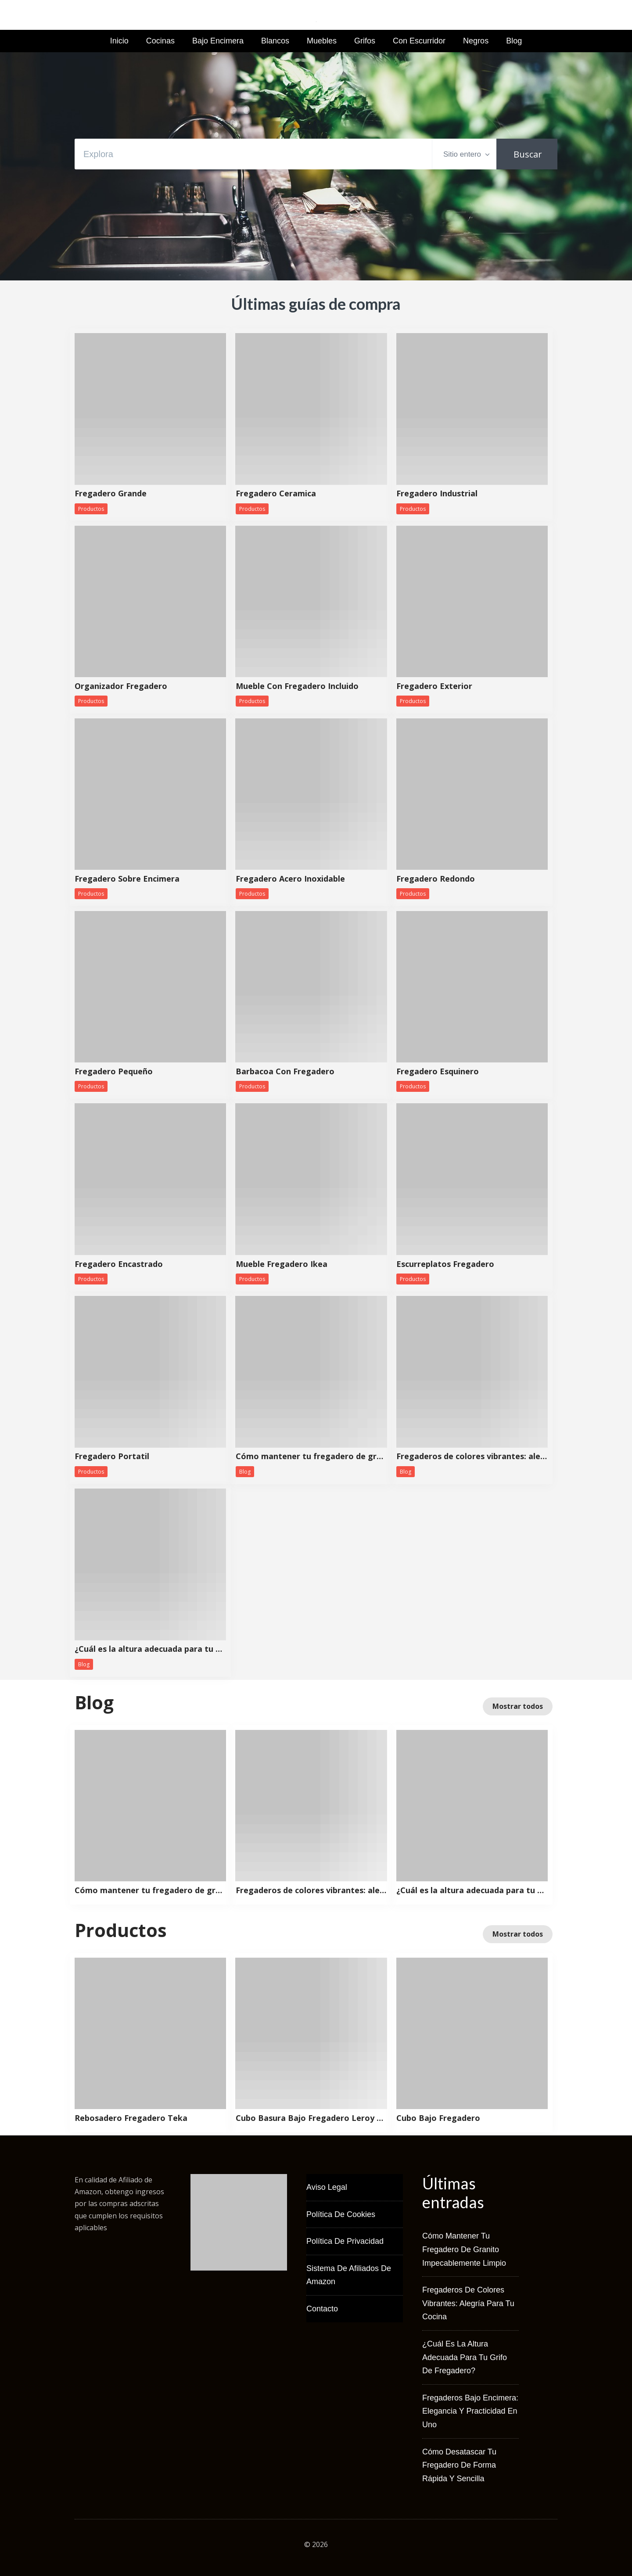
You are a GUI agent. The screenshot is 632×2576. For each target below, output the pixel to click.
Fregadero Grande (111, 494)
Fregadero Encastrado (119, 1264)
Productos (91, 509)
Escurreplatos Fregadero (445, 1264)
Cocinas (160, 40)
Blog (514, 40)
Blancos (275, 40)
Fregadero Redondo (435, 879)
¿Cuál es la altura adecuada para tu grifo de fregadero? (150, 1649)
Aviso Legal (326, 2187)
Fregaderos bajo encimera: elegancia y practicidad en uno (470, 2411)
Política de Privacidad (345, 2241)
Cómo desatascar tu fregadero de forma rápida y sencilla (459, 2465)
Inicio (119, 40)
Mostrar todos (517, 1706)
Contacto (322, 2308)
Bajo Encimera (218, 40)
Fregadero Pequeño (114, 1071)
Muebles (322, 40)
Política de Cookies (340, 2214)
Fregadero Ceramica (276, 494)
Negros (475, 40)
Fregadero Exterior (434, 686)
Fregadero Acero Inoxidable (290, 879)
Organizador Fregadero (121, 686)
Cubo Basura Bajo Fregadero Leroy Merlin (311, 2118)
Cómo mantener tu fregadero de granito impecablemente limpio (311, 1456)
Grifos (364, 40)
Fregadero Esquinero (437, 1071)
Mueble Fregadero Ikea (281, 1264)
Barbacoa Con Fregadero (285, 1071)
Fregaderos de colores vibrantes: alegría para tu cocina (472, 1456)
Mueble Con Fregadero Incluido (297, 686)
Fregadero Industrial (437, 494)
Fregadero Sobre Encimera (127, 879)
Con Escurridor (419, 40)
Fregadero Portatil (112, 1456)
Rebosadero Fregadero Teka (131, 2118)
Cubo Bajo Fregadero (438, 2118)
